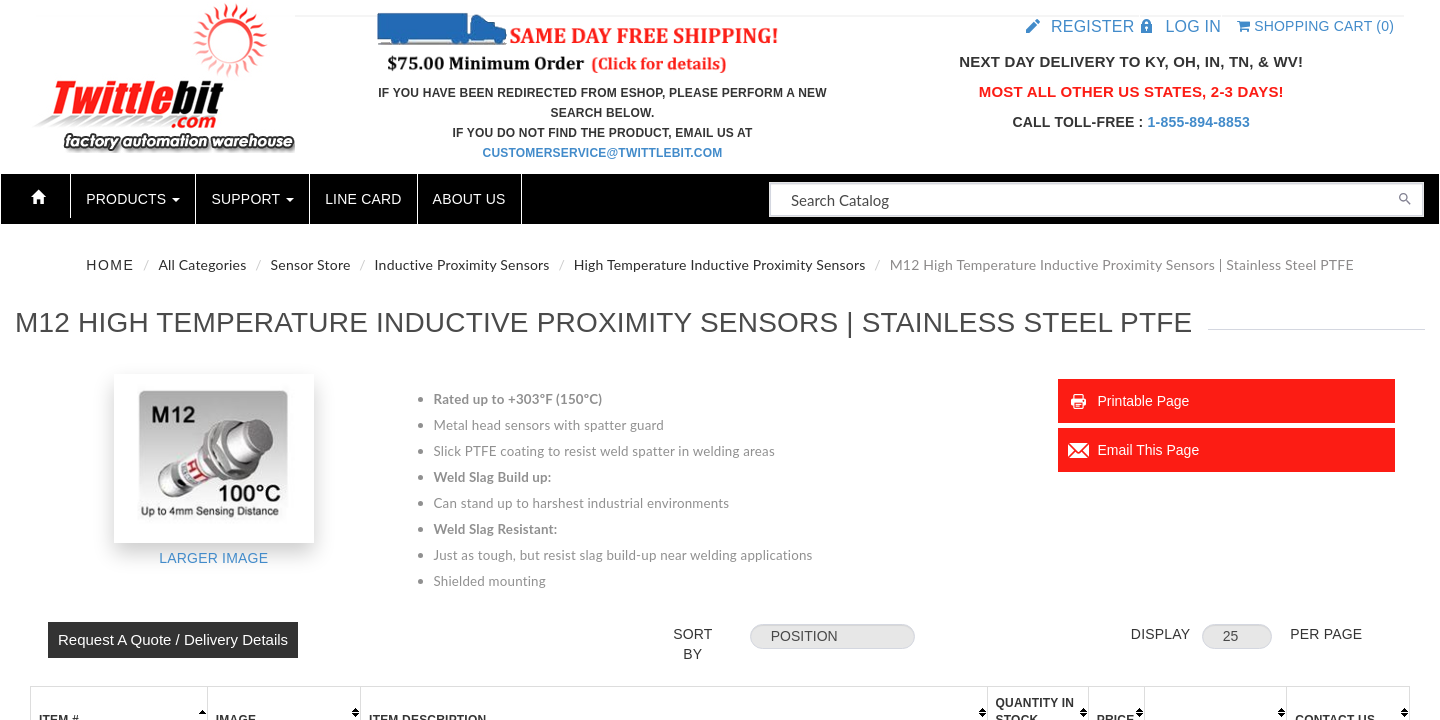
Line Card (363, 199)
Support (252, 199)
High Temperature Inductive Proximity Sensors (720, 264)
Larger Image (213, 558)
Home (110, 265)
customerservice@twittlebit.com (603, 153)
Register (1092, 26)
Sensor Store (311, 264)
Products (133, 199)
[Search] (1405, 197)
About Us (469, 199)
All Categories (202, 264)
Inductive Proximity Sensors (462, 264)
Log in (1192, 26)
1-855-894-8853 (1199, 122)
